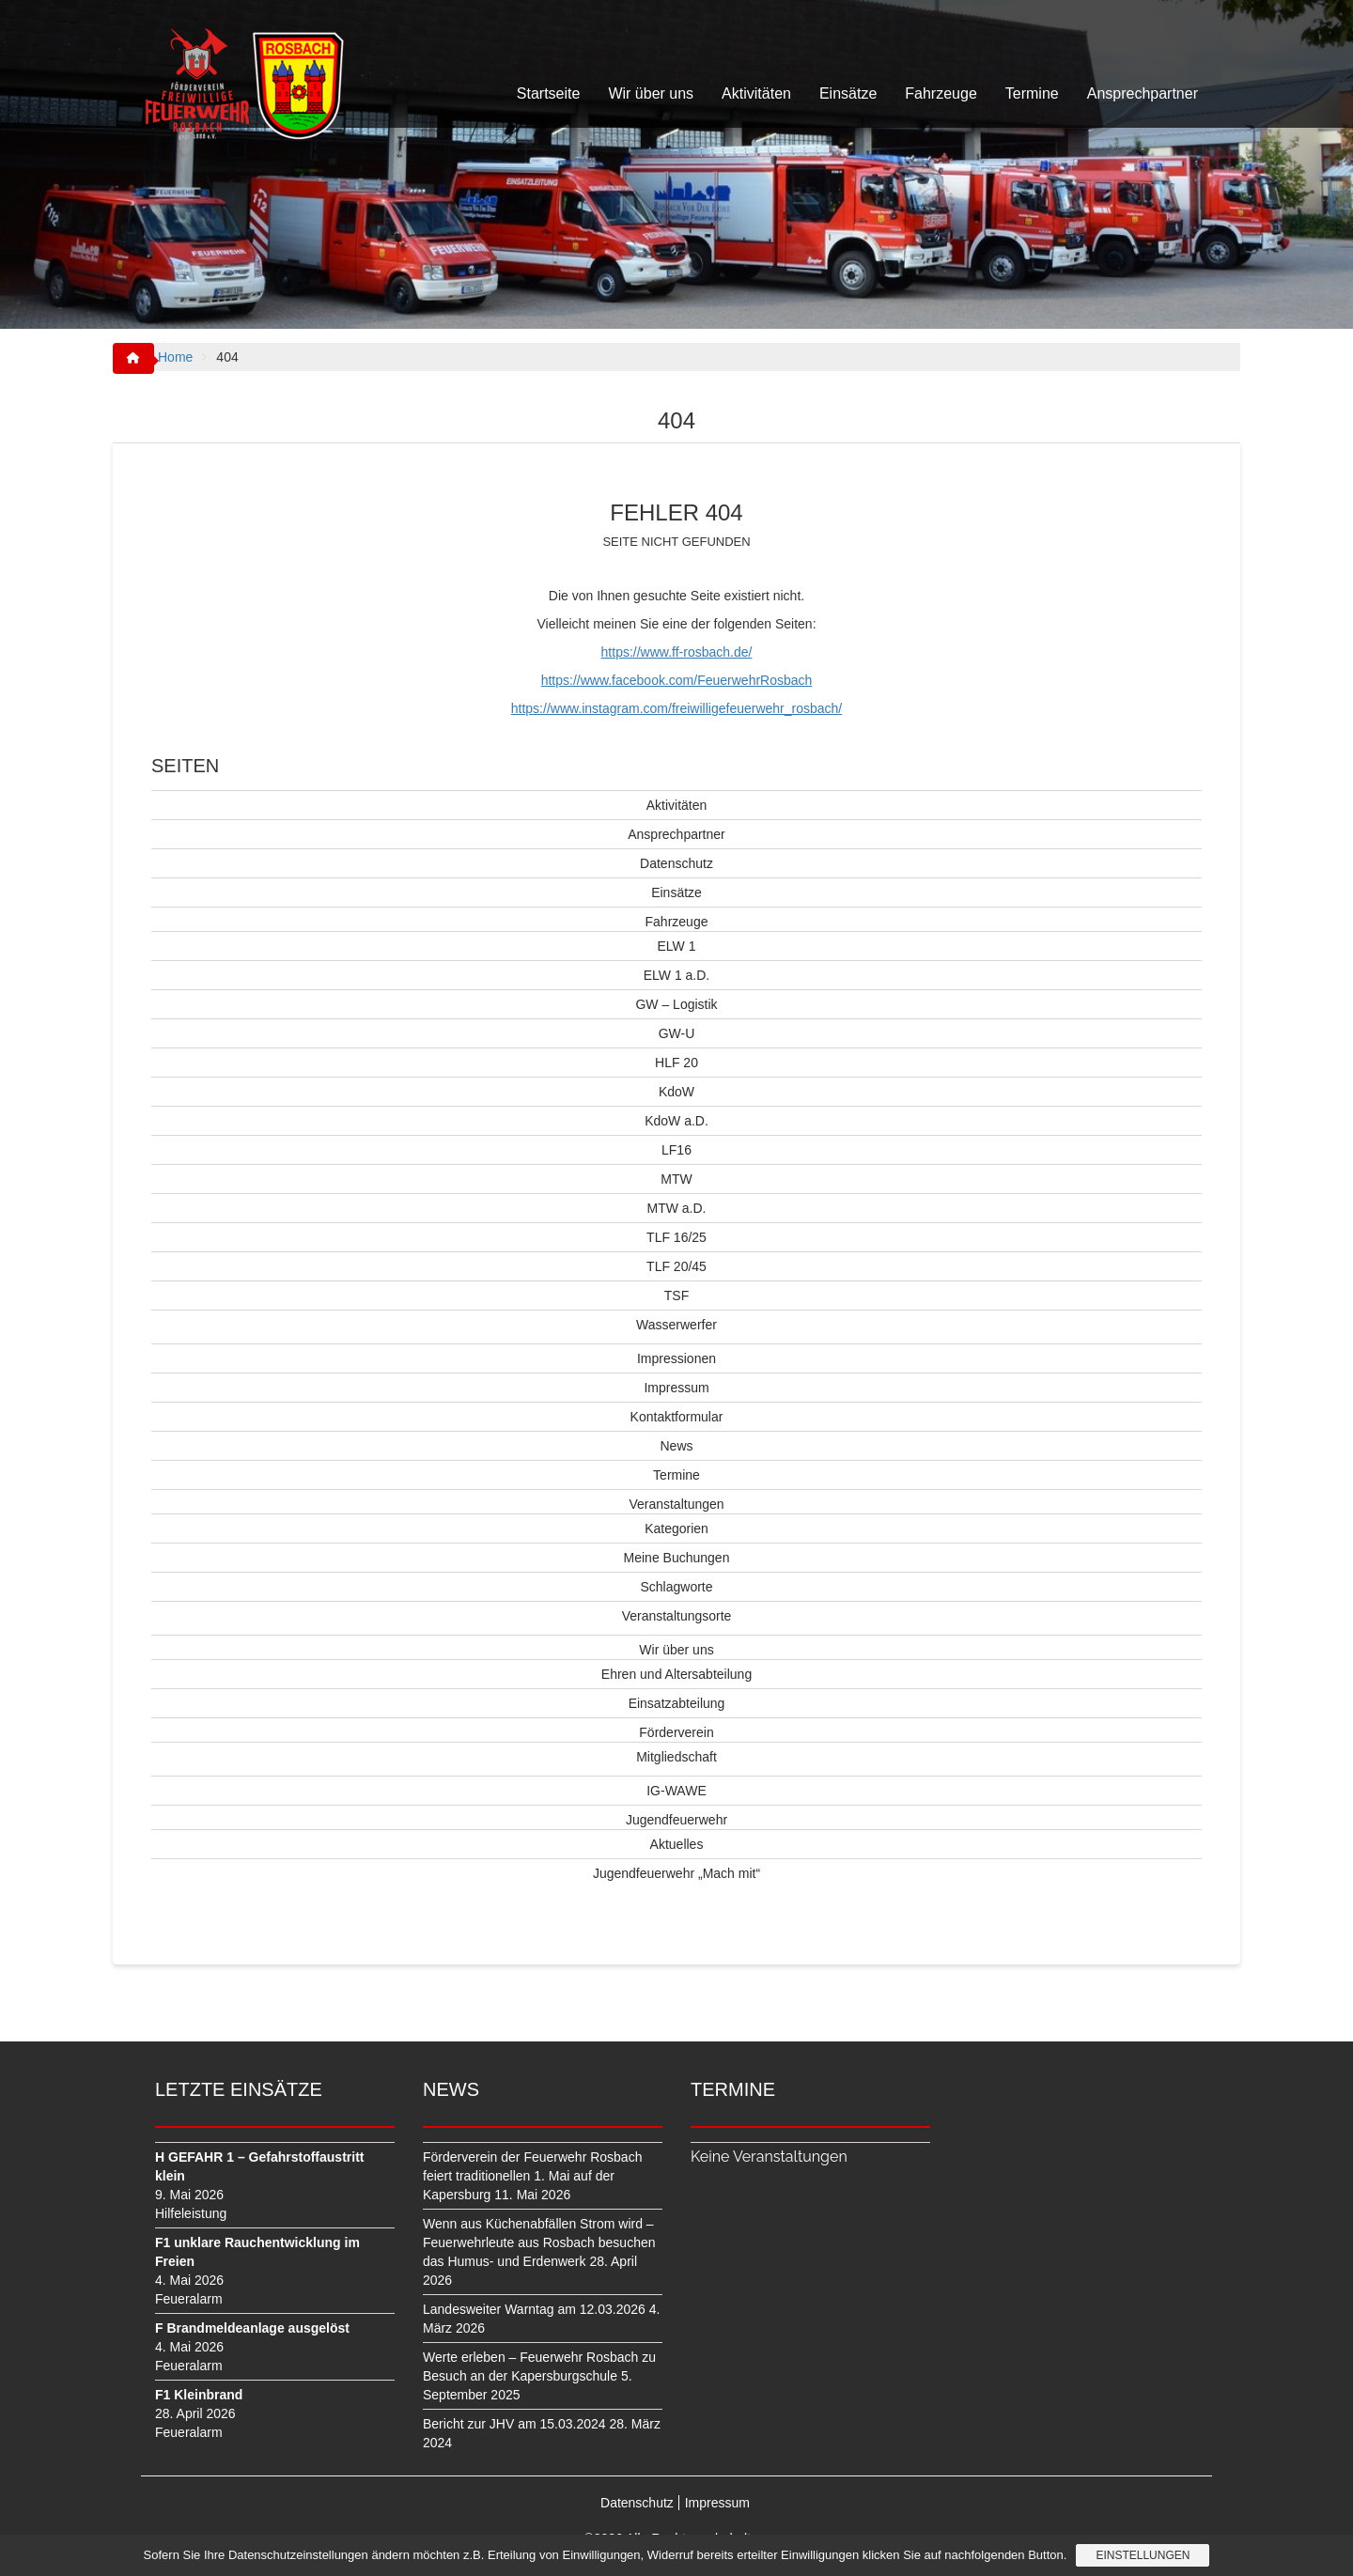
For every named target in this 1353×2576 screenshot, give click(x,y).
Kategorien (676, 1528)
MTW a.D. (677, 1208)
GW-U (677, 1033)
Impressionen (676, 1358)
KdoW (676, 1091)
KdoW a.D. (676, 1120)
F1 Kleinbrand (198, 2394)
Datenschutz (676, 863)
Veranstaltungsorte (677, 1615)
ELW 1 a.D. (677, 975)
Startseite (549, 93)
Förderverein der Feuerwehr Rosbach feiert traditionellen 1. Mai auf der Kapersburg (532, 2175)
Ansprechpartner (1142, 93)
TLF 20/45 (676, 1266)
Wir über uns (650, 93)
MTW (676, 1179)
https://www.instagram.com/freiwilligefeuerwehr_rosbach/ (676, 708)
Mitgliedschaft (676, 1756)
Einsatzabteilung (677, 1703)
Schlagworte (676, 1586)
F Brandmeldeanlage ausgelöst (252, 2327)
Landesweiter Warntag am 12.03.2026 (534, 2309)
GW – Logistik (676, 1004)
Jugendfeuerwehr (676, 1819)
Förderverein (676, 1732)
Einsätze (848, 93)
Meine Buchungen (677, 1557)
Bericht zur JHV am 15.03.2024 (514, 2423)
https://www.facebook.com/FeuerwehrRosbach (677, 680)
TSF (676, 1295)
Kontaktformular (676, 1416)
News (676, 1445)
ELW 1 (677, 946)
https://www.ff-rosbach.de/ (677, 652)
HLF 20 (676, 1062)
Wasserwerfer (676, 1324)
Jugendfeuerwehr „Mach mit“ (676, 1873)
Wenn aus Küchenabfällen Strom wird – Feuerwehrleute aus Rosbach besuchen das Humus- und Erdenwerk (539, 2242)
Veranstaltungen (676, 1504)
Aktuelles (677, 1844)
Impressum (676, 1387)
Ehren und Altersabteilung (676, 1674)
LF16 (676, 1149)
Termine (1032, 93)
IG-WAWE (676, 1790)
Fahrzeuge (941, 93)
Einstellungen (1143, 2555)
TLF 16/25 (676, 1237)
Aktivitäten (756, 93)
